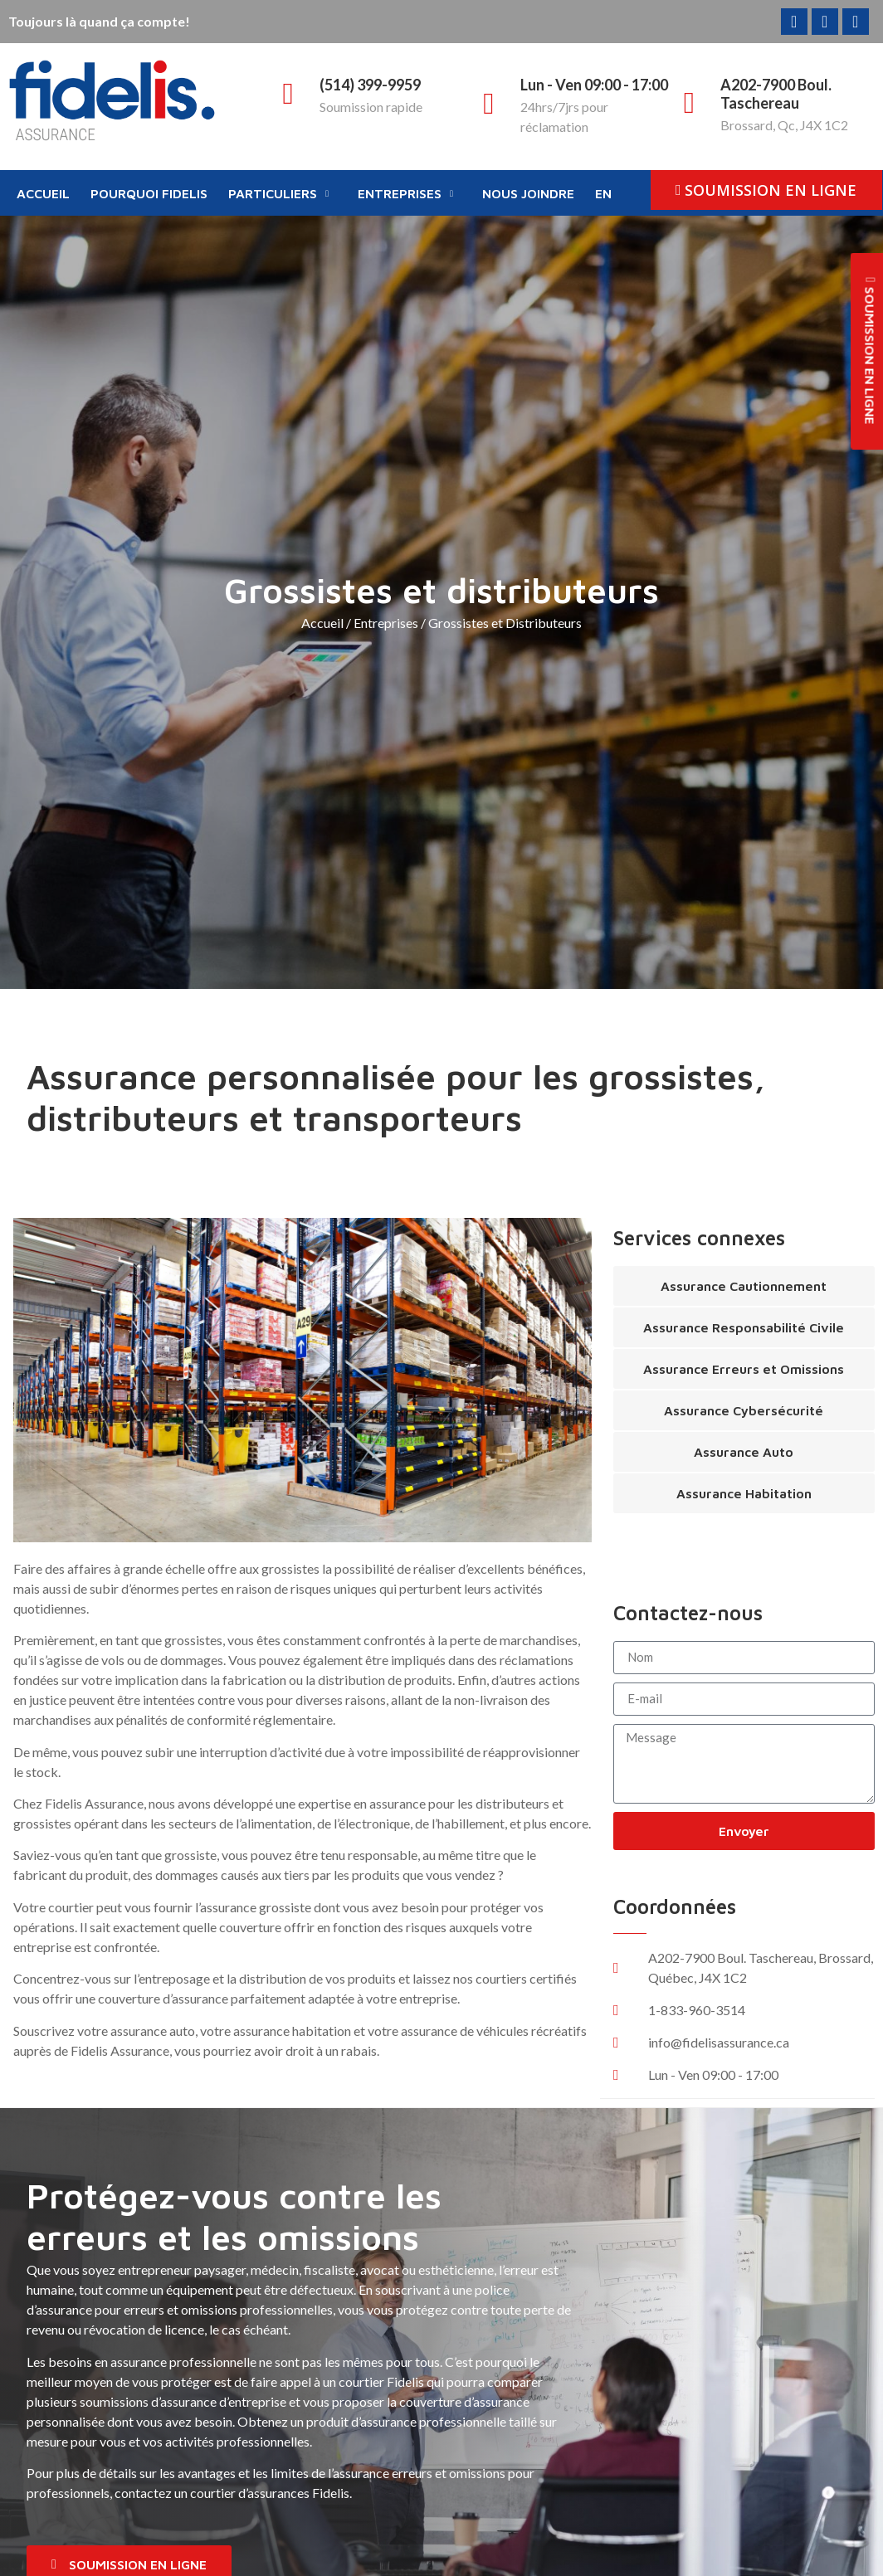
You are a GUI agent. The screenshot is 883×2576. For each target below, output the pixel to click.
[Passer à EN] (605, 193)
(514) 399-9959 (370, 84)
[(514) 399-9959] (288, 94)
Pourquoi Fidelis (148, 193)
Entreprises (405, 193)
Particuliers (278, 193)
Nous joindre (528, 193)
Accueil (43, 193)
